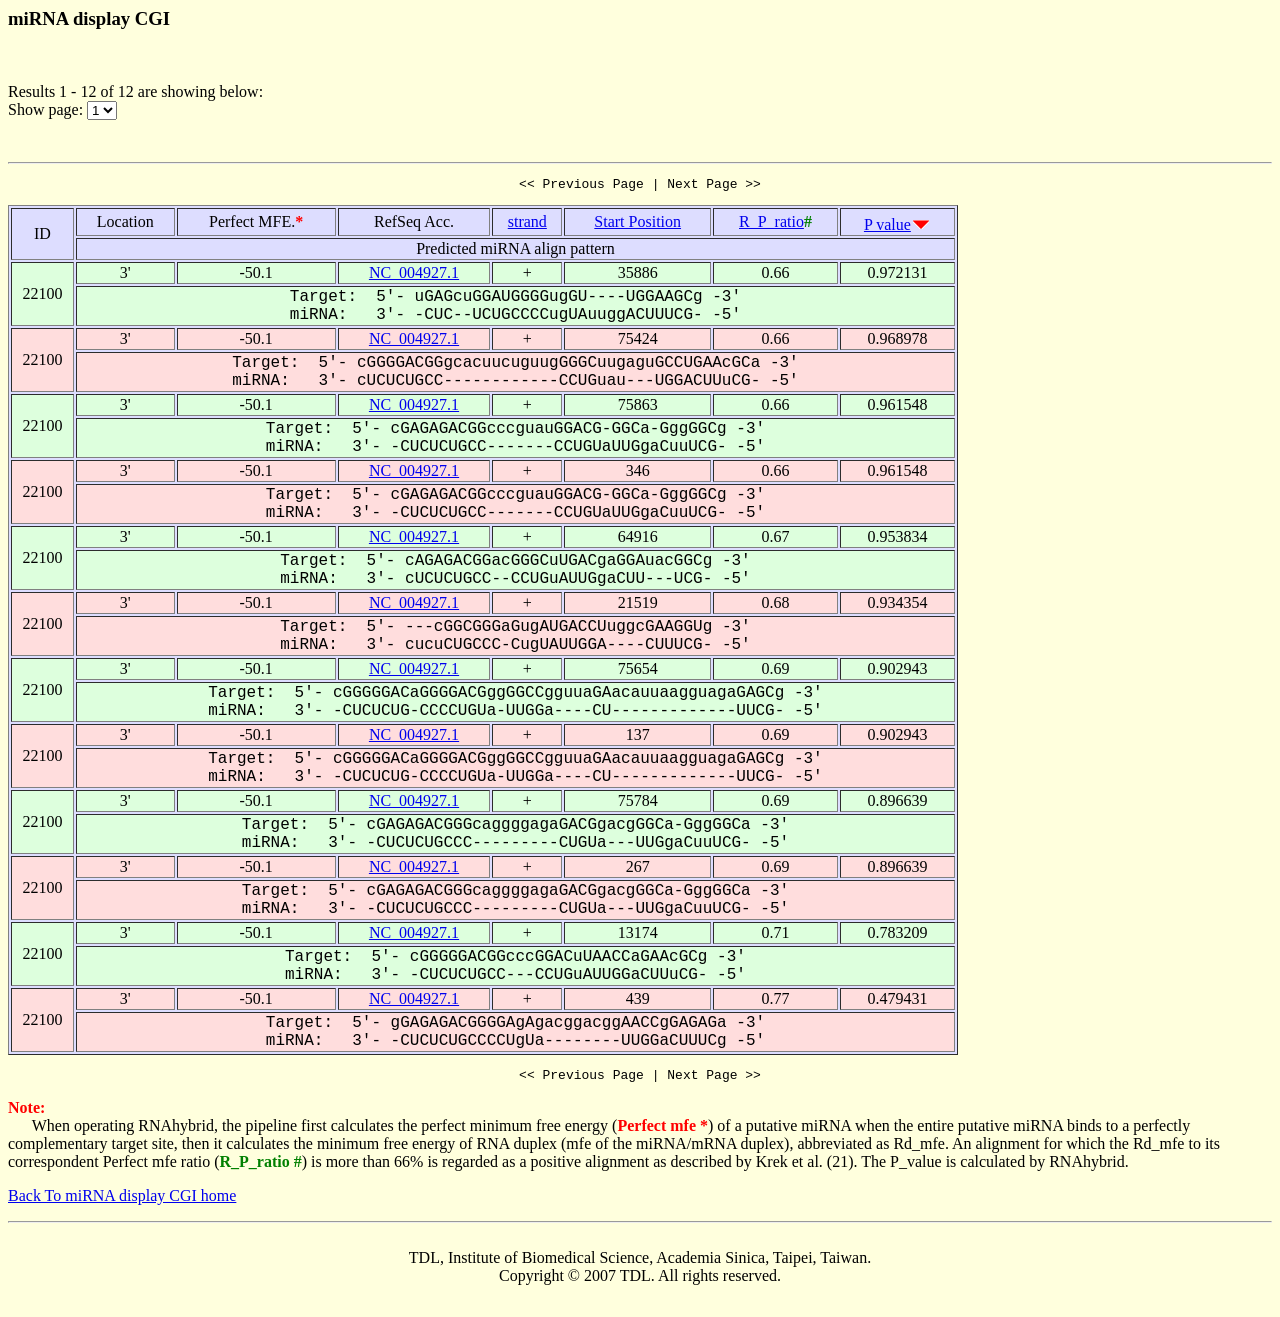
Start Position (637, 224)
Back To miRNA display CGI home (122, 1201)
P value (887, 227)
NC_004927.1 (414, 275)
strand (527, 224)
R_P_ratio (771, 224)
